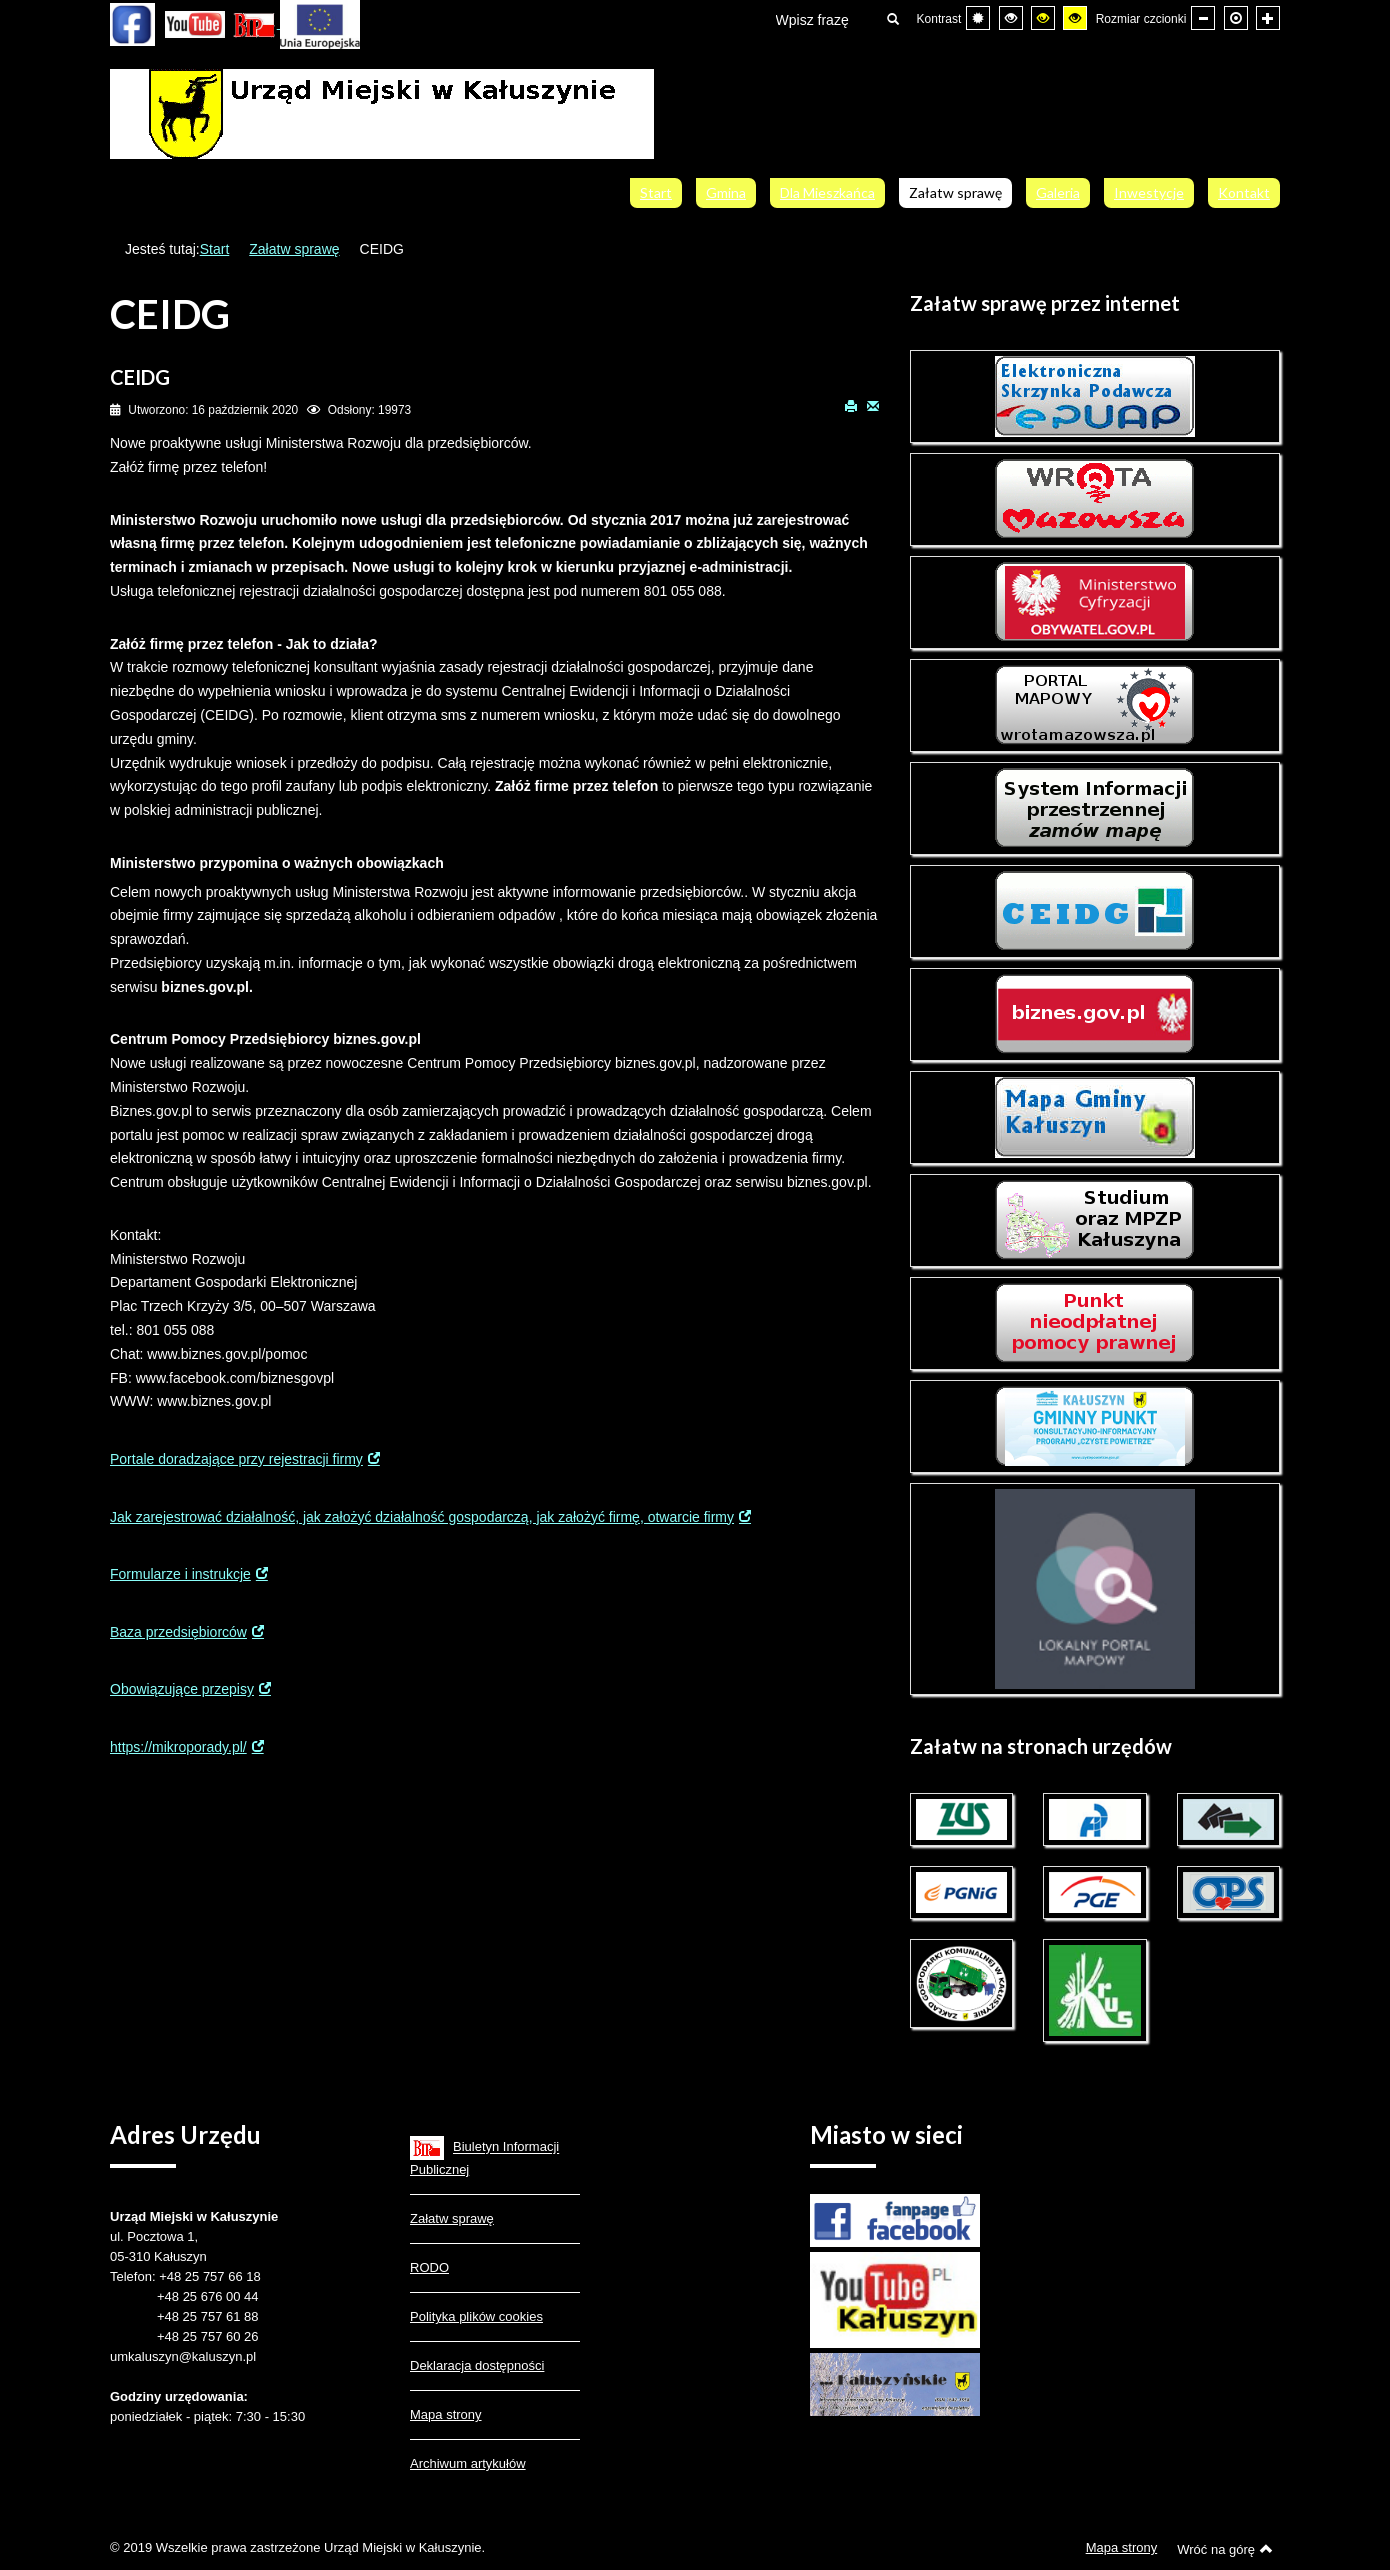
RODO (429, 2267)
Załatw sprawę (294, 249)
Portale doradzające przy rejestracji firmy (236, 1459)
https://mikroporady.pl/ (178, 1747)
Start (215, 249)
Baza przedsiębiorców (178, 1632)
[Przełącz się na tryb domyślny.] (978, 18)
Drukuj (851, 405)
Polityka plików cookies (476, 2316)
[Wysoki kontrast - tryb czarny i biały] (1011, 18)
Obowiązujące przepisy (182, 1689)
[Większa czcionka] (1268, 18)
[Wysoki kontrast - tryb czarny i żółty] (1043, 18)
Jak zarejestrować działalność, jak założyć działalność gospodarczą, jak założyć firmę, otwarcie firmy (422, 1517)
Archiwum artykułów (468, 2463)
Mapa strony (446, 2414)
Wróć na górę (1225, 2549)
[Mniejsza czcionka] (1203, 18)
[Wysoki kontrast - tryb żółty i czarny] (1075, 18)
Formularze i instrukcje (180, 1574)
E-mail (873, 405)
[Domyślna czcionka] (1236, 18)
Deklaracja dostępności (477, 2365)
